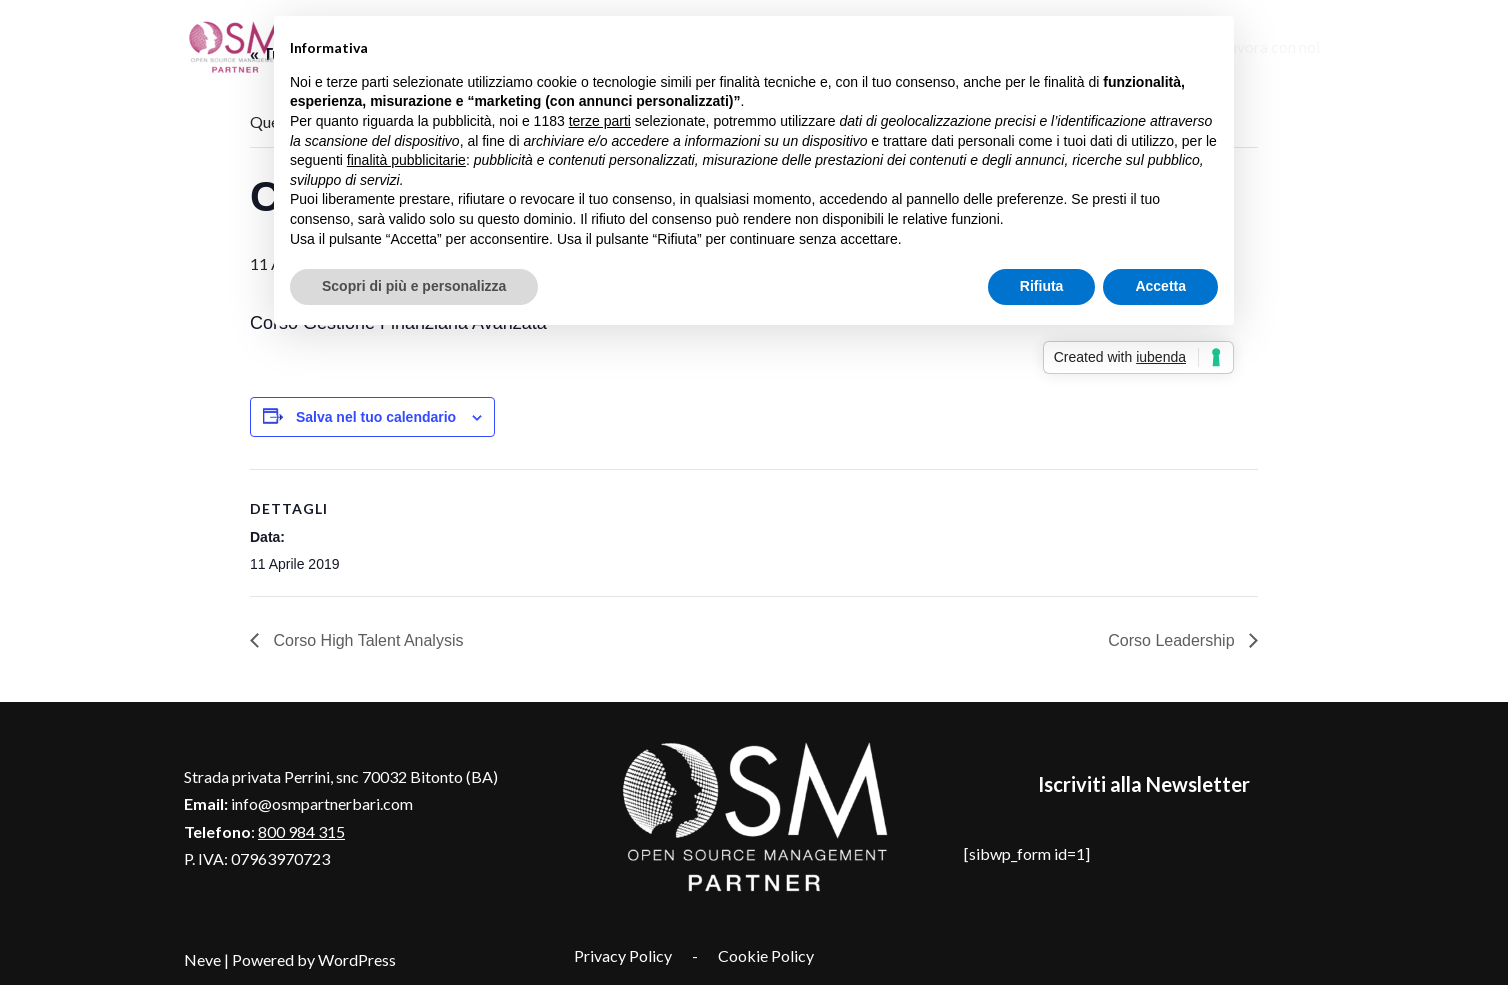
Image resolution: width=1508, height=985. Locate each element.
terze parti (600, 121)
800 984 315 (301, 831)
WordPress (357, 959)
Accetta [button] (1160, 286)
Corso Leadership (1173, 640)
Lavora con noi (1270, 46)
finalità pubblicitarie (406, 160)
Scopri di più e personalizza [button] (414, 286)
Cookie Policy (766, 955)
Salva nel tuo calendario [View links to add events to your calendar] (376, 417)
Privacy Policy (623, 955)
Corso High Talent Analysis (366, 640)
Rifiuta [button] (1042, 286)
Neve (202, 959)
